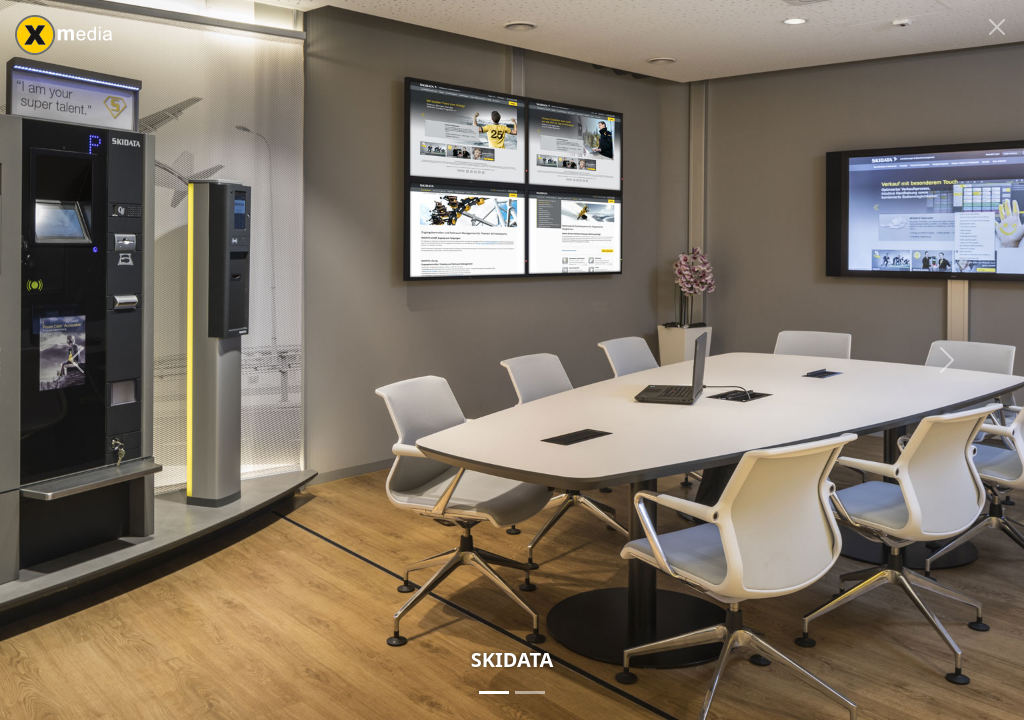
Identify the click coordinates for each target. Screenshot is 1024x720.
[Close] (997, 27)
